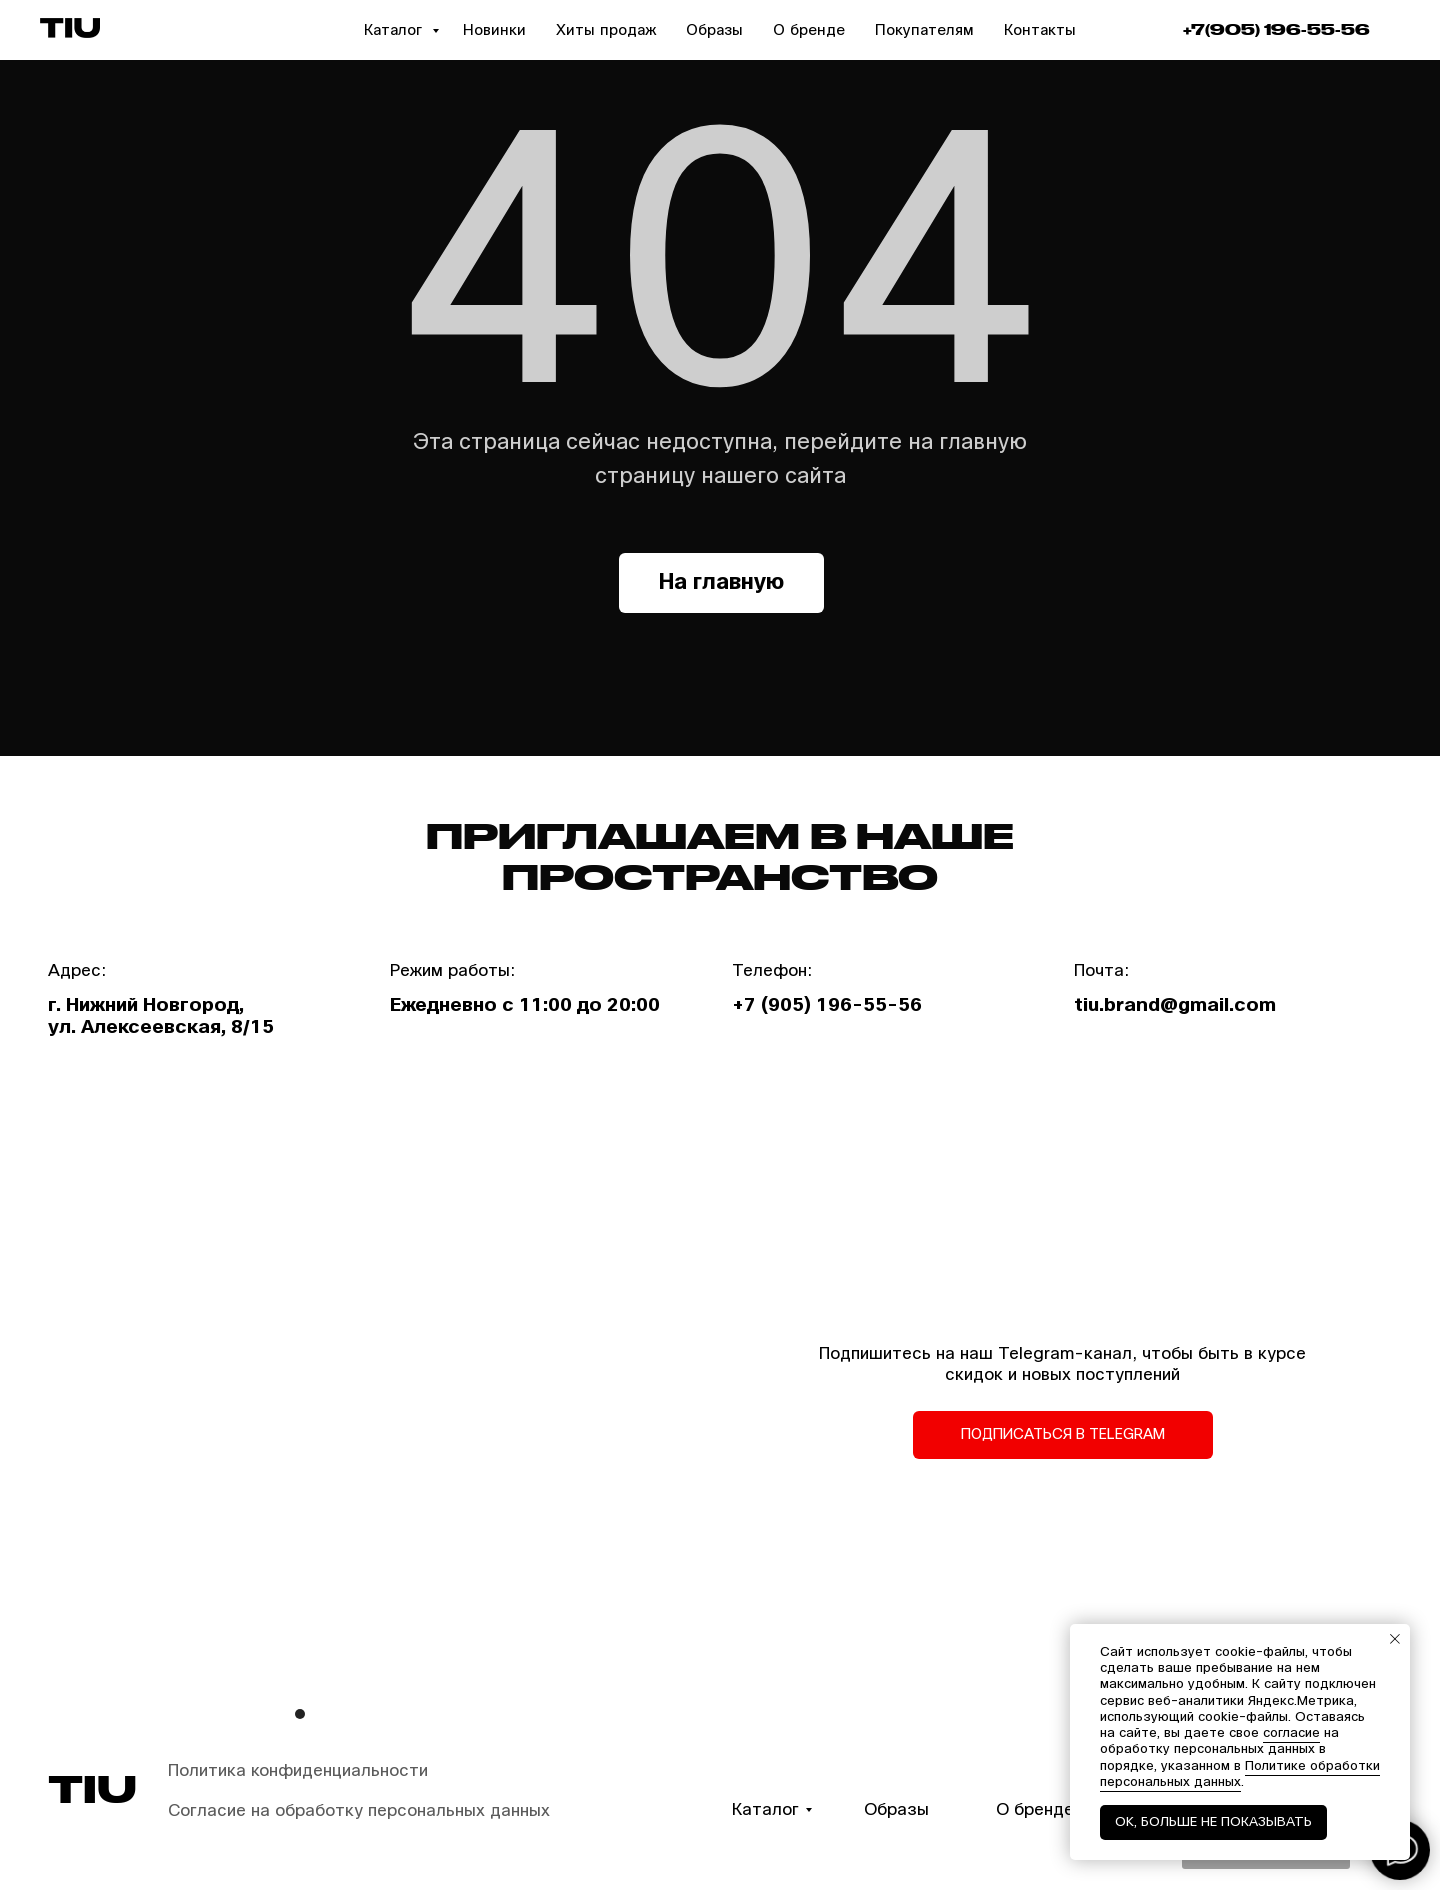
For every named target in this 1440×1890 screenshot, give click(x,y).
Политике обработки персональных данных (1240, 1774)
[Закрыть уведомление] (1395, 1639)
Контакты (1040, 30)
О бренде (809, 30)
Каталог (395, 30)
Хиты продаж (606, 30)
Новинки (494, 30)
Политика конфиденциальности (298, 1770)
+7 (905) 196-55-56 (827, 1005)
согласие (1291, 1733)
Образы (714, 30)
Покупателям (924, 30)
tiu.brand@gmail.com (1175, 1005)
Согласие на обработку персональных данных (359, 1810)
